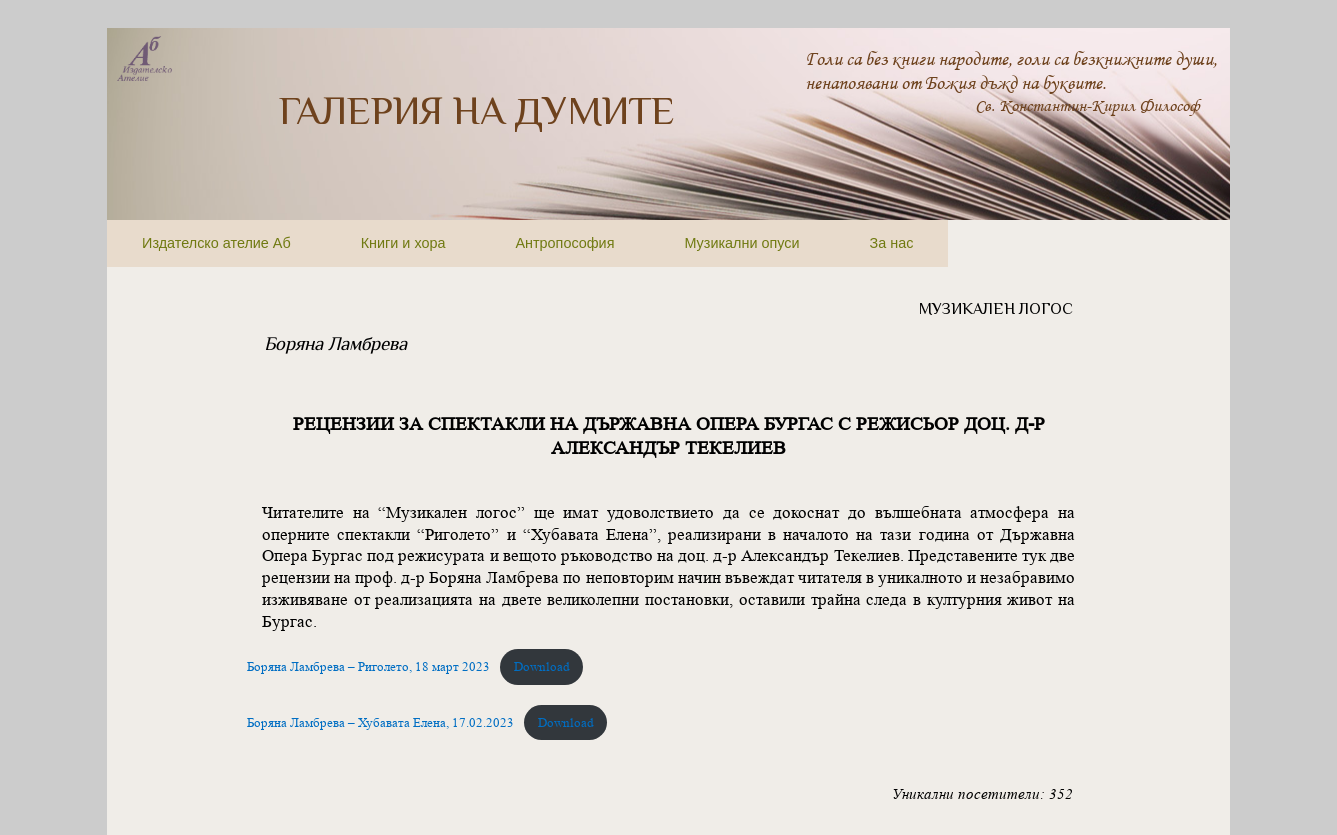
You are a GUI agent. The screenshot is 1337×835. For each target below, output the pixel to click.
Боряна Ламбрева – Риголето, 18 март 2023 (368, 666)
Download (542, 666)
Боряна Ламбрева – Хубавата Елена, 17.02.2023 (380, 722)
